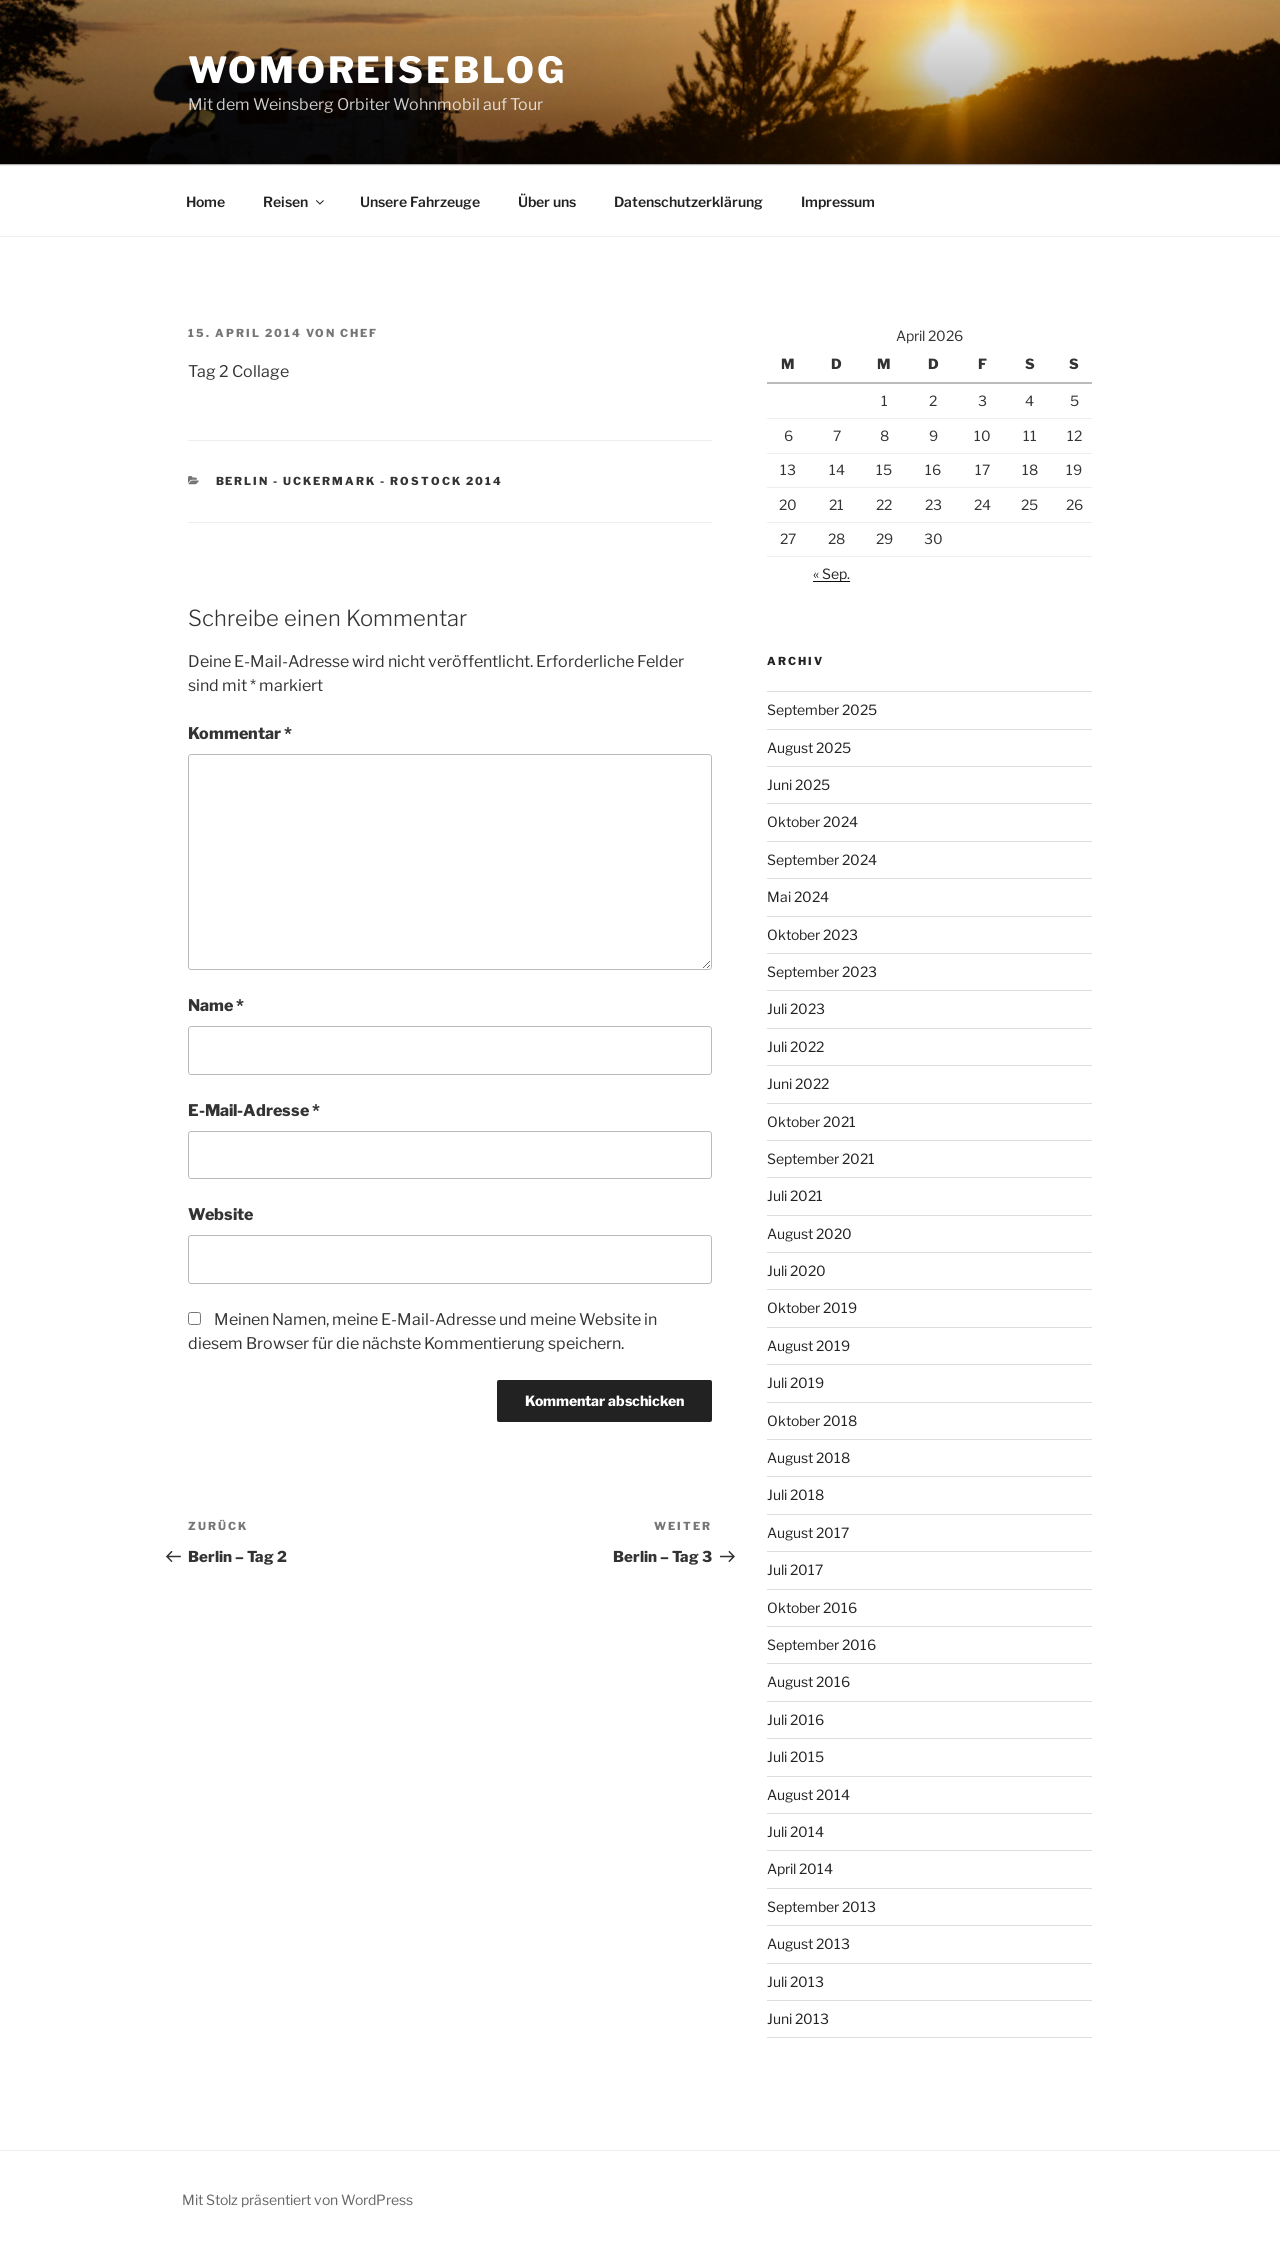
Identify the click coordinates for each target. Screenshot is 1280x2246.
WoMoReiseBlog (377, 70)
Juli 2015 (795, 1756)
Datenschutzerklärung (688, 201)
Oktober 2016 (812, 1607)
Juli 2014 (795, 1831)
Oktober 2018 (812, 1420)
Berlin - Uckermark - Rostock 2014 (360, 481)
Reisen (295, 201)
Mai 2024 (798, 896)
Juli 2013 (795, 1981)
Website (220, 1214)
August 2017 (808, 1532)
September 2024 (822, 859)
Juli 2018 (795, 1494)
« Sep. (831, 573)
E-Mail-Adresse (254, 1110)
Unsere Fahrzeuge (420, 201)
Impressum (838, 201)
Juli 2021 (795, 1195)
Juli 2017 (795, 1569)
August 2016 (808, 1681)
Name (216, 1005)
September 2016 (821, 1644)
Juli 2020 (796, 1270)
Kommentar (240, 733)
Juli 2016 (795, 1719)
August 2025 (809, 747)
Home (205, 201)
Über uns (547, 201)
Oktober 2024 (812, 821)
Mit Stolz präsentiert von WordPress (297, 2199)
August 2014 (808, 1794)
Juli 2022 (795, 1046)
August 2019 (808, 1345)
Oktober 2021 (811, 1121)
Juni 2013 (798, 2018)
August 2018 (808, 1457)
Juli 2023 (796, 1008)
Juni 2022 (798, 1083)
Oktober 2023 (812, 934)
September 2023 (822, 971)
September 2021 (821, 1158)
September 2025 (822, 709)
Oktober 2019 (812, 1307)
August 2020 (809, 1233)
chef (359, 333)
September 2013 (821, 1906)
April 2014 (800, 1868)
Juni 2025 (798, 784)
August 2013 (808, 1943)
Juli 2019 (795, 1382)
